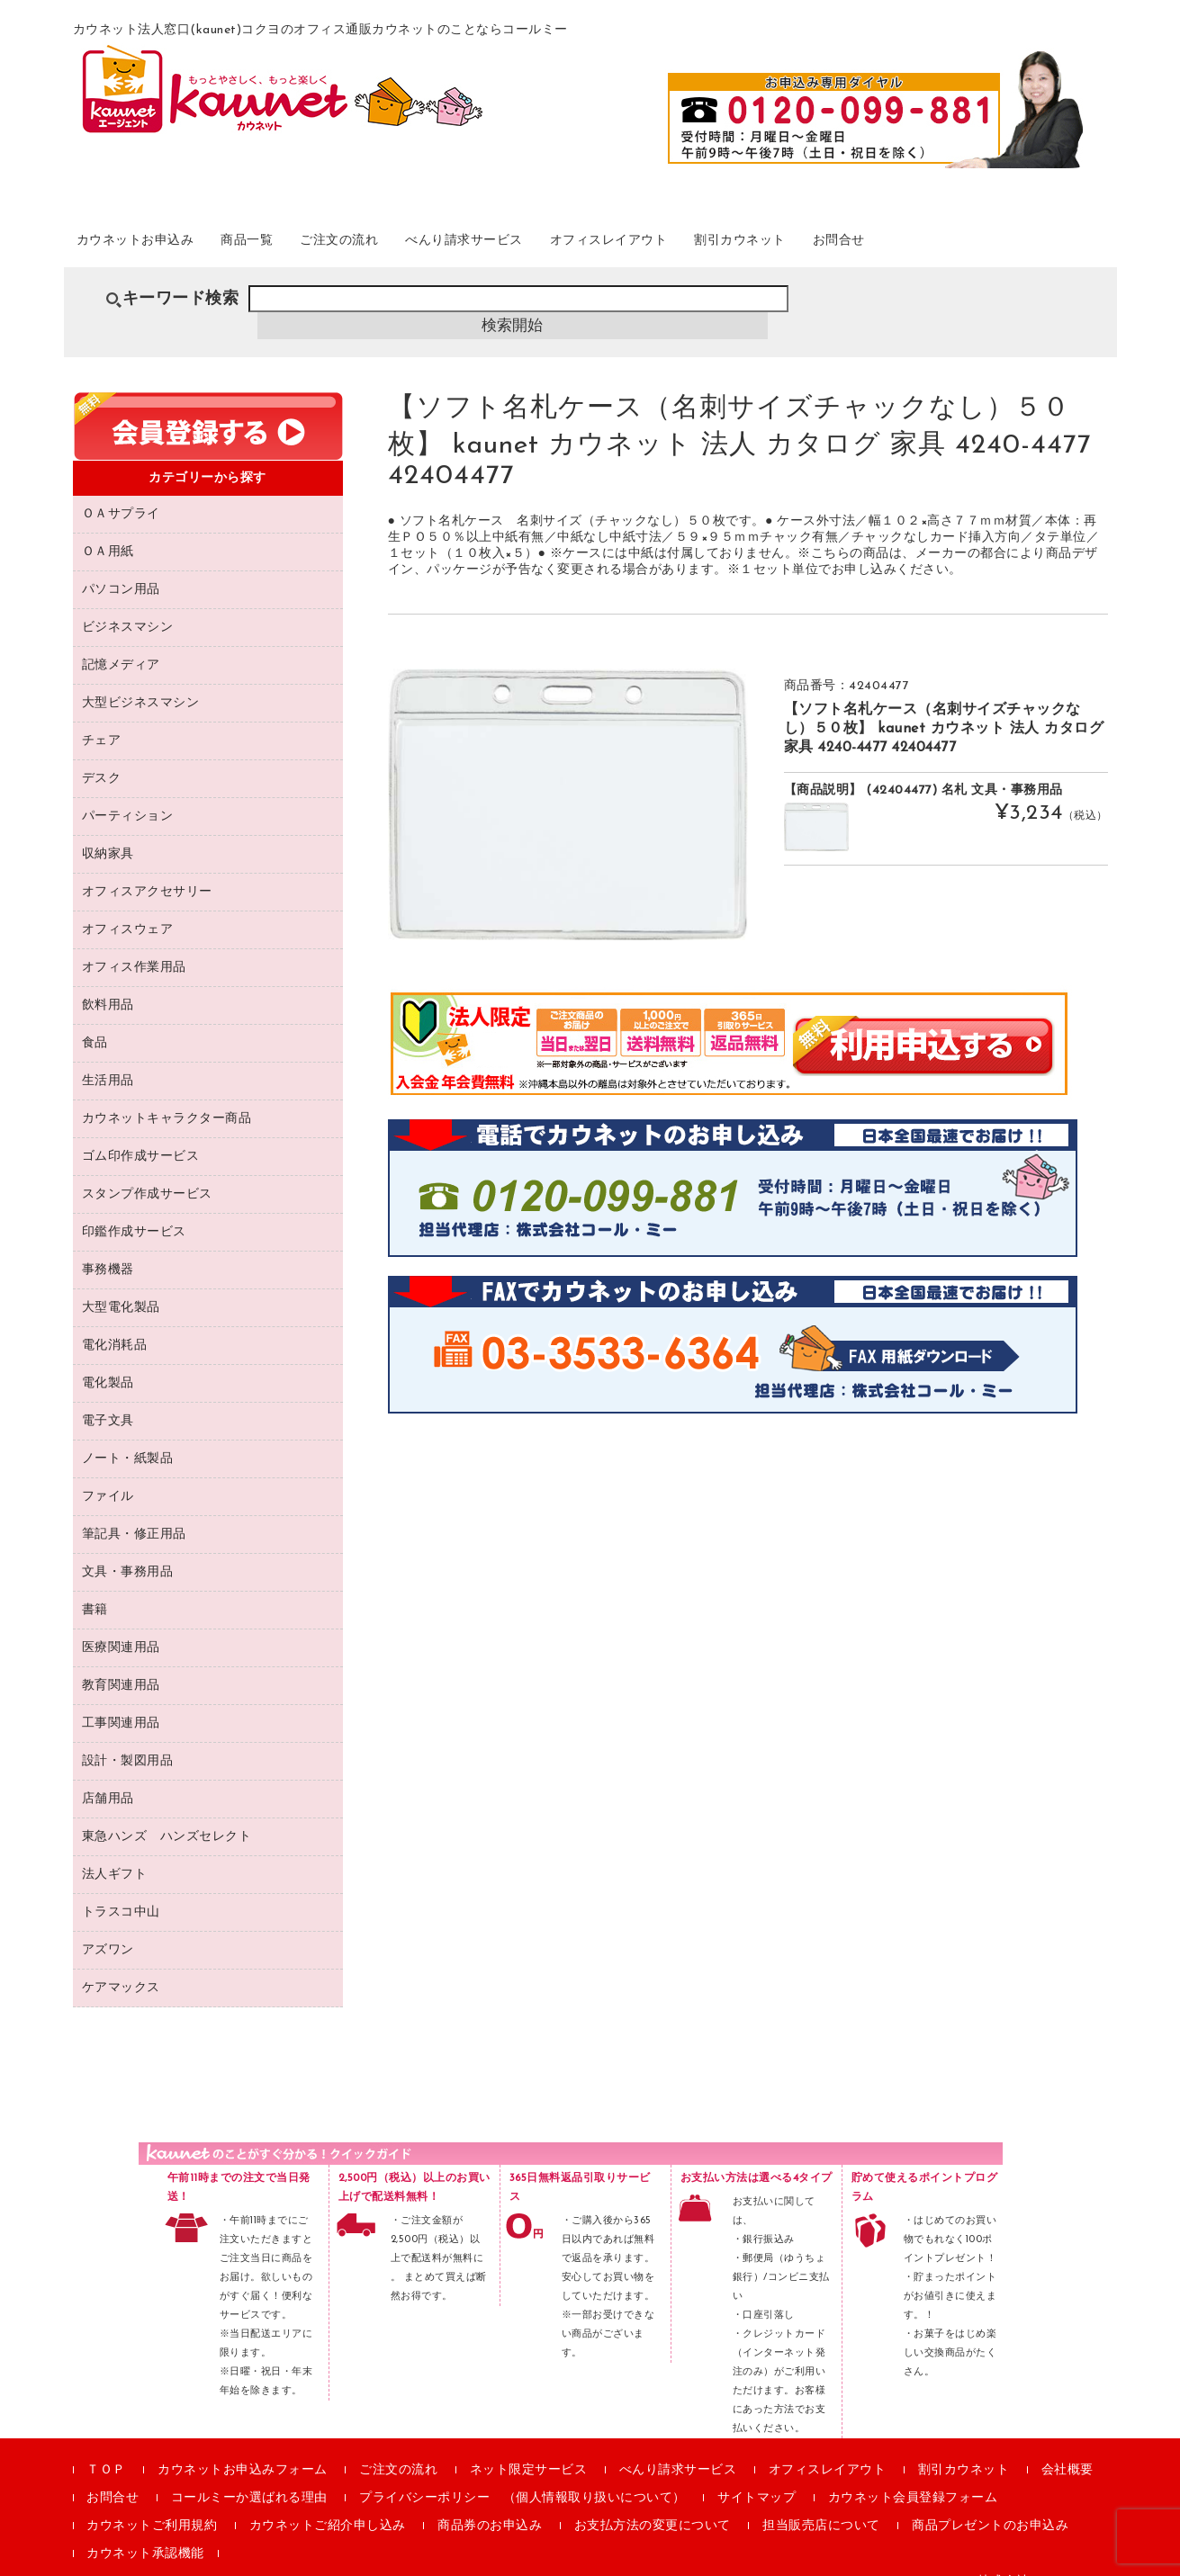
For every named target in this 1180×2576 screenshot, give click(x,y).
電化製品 (108, 1359)
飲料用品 (108, 981)
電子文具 (108, 1397)
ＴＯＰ (106, 2446)
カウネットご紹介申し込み (327, 2502)
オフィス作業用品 (134, 943)
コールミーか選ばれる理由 (249, 2474)
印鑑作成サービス (134, 1208)
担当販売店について (821, 2502)
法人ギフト (115, 1850)
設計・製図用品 (128, 1737)
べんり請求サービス (557, 242)
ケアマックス (121, 1963)
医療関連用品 (121, 1623)
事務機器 (108, 1245)
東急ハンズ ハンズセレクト (167, 1812)
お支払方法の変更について (652, 2502)
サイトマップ (756, 2474)
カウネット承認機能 (145, 2529)
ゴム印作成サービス (141, 1132)
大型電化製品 (121, 1283)
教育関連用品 (121, 1661)
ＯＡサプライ (121, 490)
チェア (102, 716)
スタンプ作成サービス (147, 1170)
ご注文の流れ (407, 242)
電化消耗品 (115, 1321)
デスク (102, 754)
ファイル (108, 1472)
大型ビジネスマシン (141, 679)
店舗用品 (108, 1775)
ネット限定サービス (529, 2446)
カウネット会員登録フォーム (913, 2474)
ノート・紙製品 (128, 1434)
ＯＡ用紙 (108, 527)
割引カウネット (889, 242)
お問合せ (1009, 242)
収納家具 (108, 830)
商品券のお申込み (489, 2502)
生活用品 (108, 1057)
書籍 (95, 1586)
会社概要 (1067, 2446)
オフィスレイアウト (731, 242)
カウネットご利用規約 (151, 2502)
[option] (568, 780)
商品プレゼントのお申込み (990, 2502)
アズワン (108, 1926)
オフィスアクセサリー (147, 868)
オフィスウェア (128, 905)
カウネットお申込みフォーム (243, 2446)
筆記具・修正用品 (134, 1510)
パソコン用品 (121, 565)
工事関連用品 (121, 1699)
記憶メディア (121, 641)
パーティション (128, 792)
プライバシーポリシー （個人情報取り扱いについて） (522, 2474)
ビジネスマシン (128, 603)
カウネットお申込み (159, 242)
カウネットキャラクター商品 (167, 1094)
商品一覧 (294, 242)
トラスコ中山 (121, 1888)
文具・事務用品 (128, 1548)
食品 (95, 1019)
